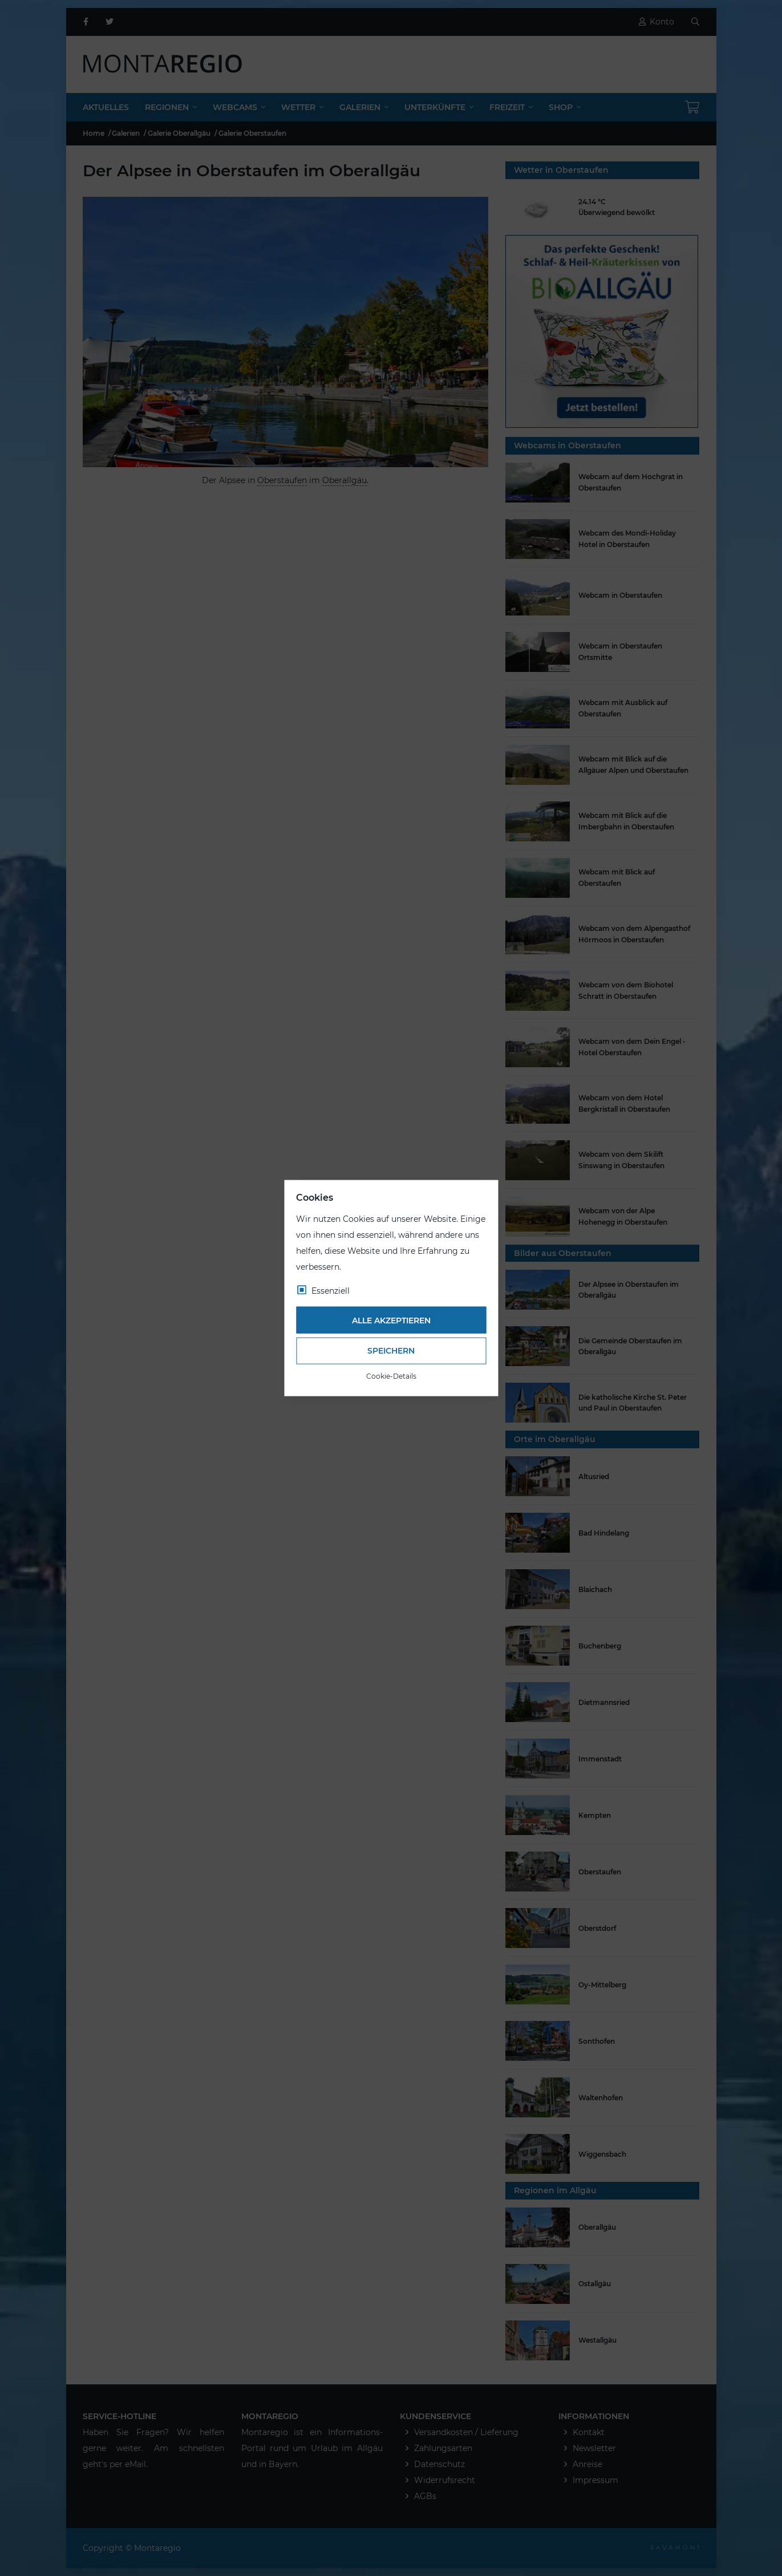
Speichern (391, 1351)
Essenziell (330, 1291)
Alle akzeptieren (391, 1320)
